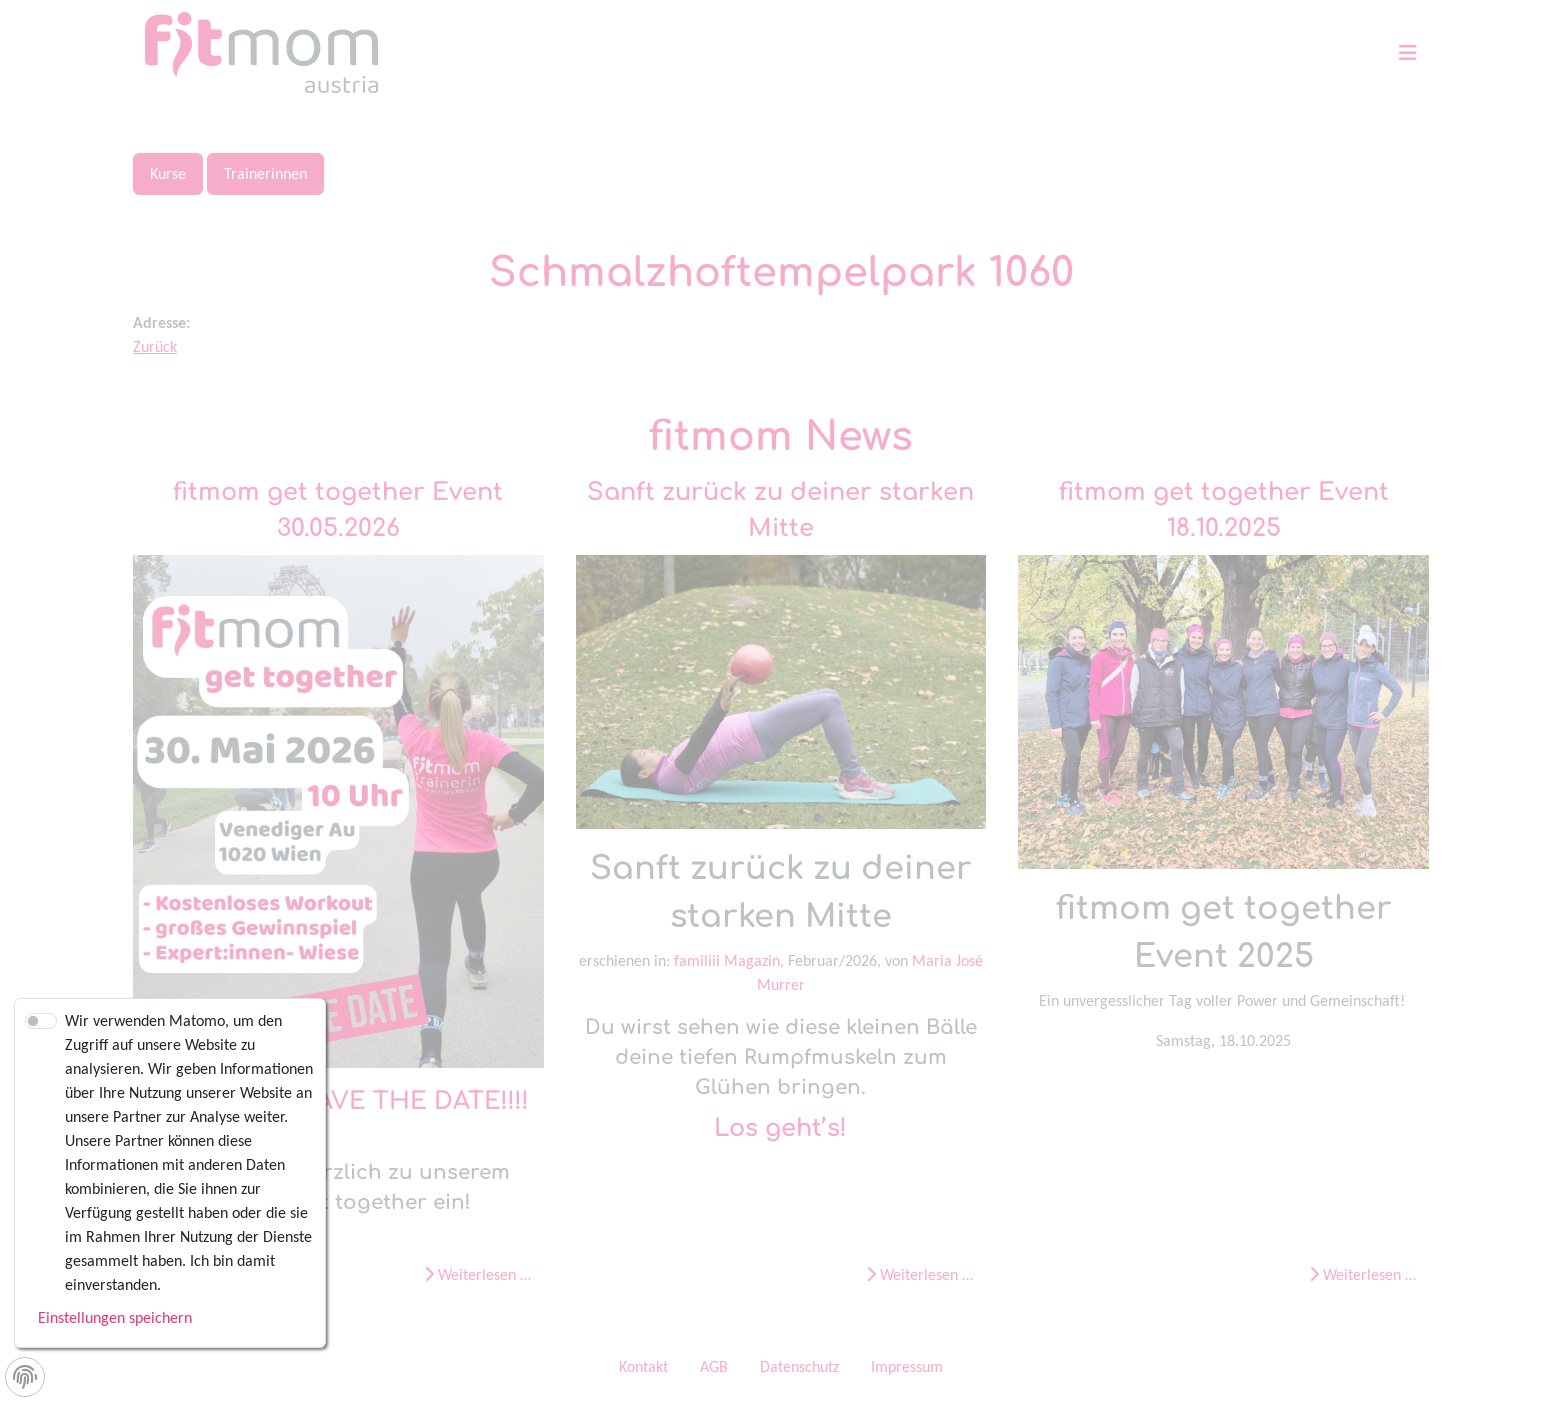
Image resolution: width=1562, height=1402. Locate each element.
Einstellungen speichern (115, 1317)
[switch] (41, 1021)
